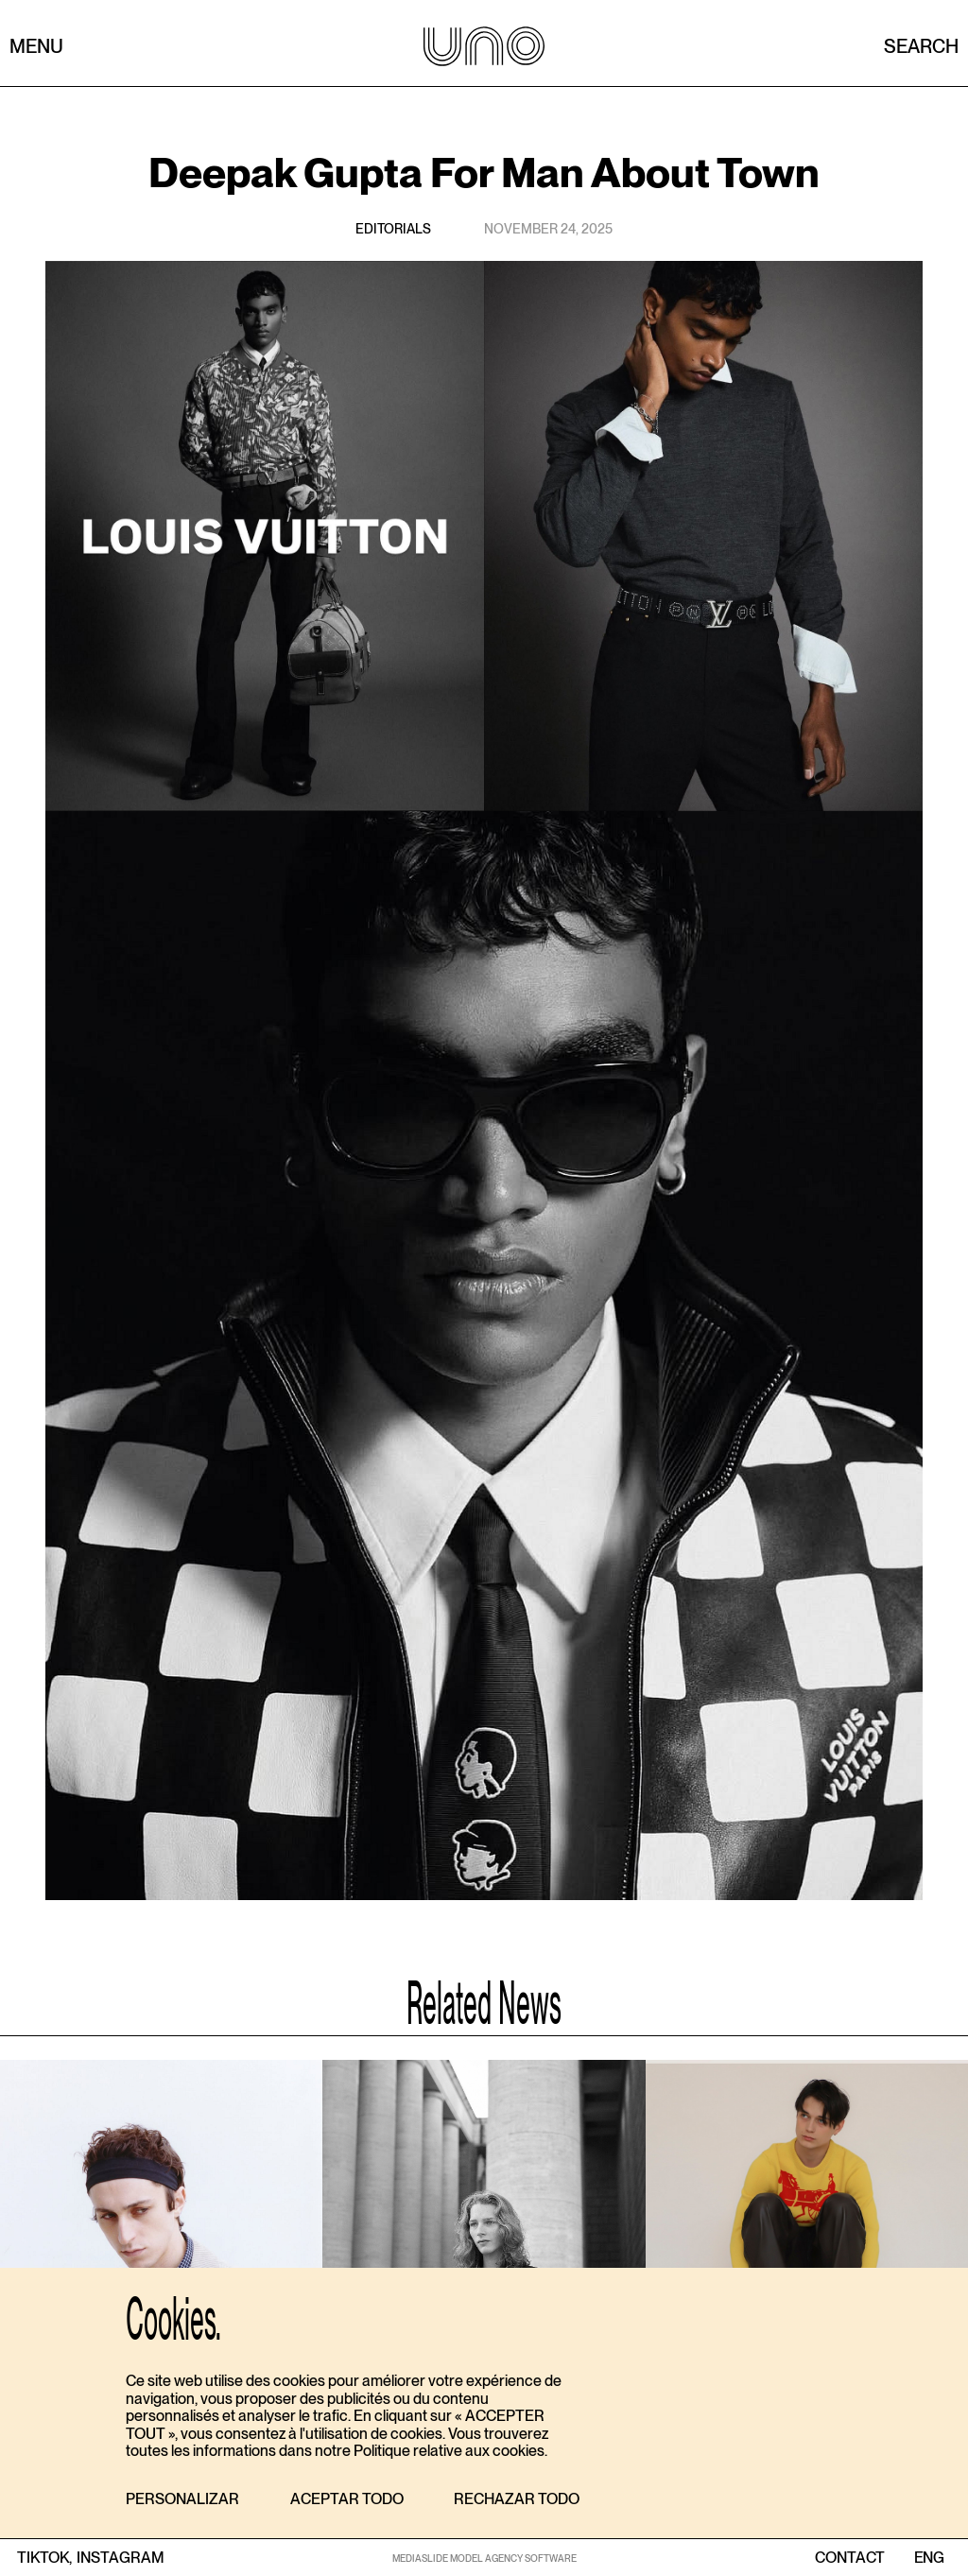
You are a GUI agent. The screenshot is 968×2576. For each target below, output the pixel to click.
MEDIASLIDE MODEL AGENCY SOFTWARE (484, 2558)
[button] (182, 2500)
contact (850, 2558)
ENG (928, 2558)
